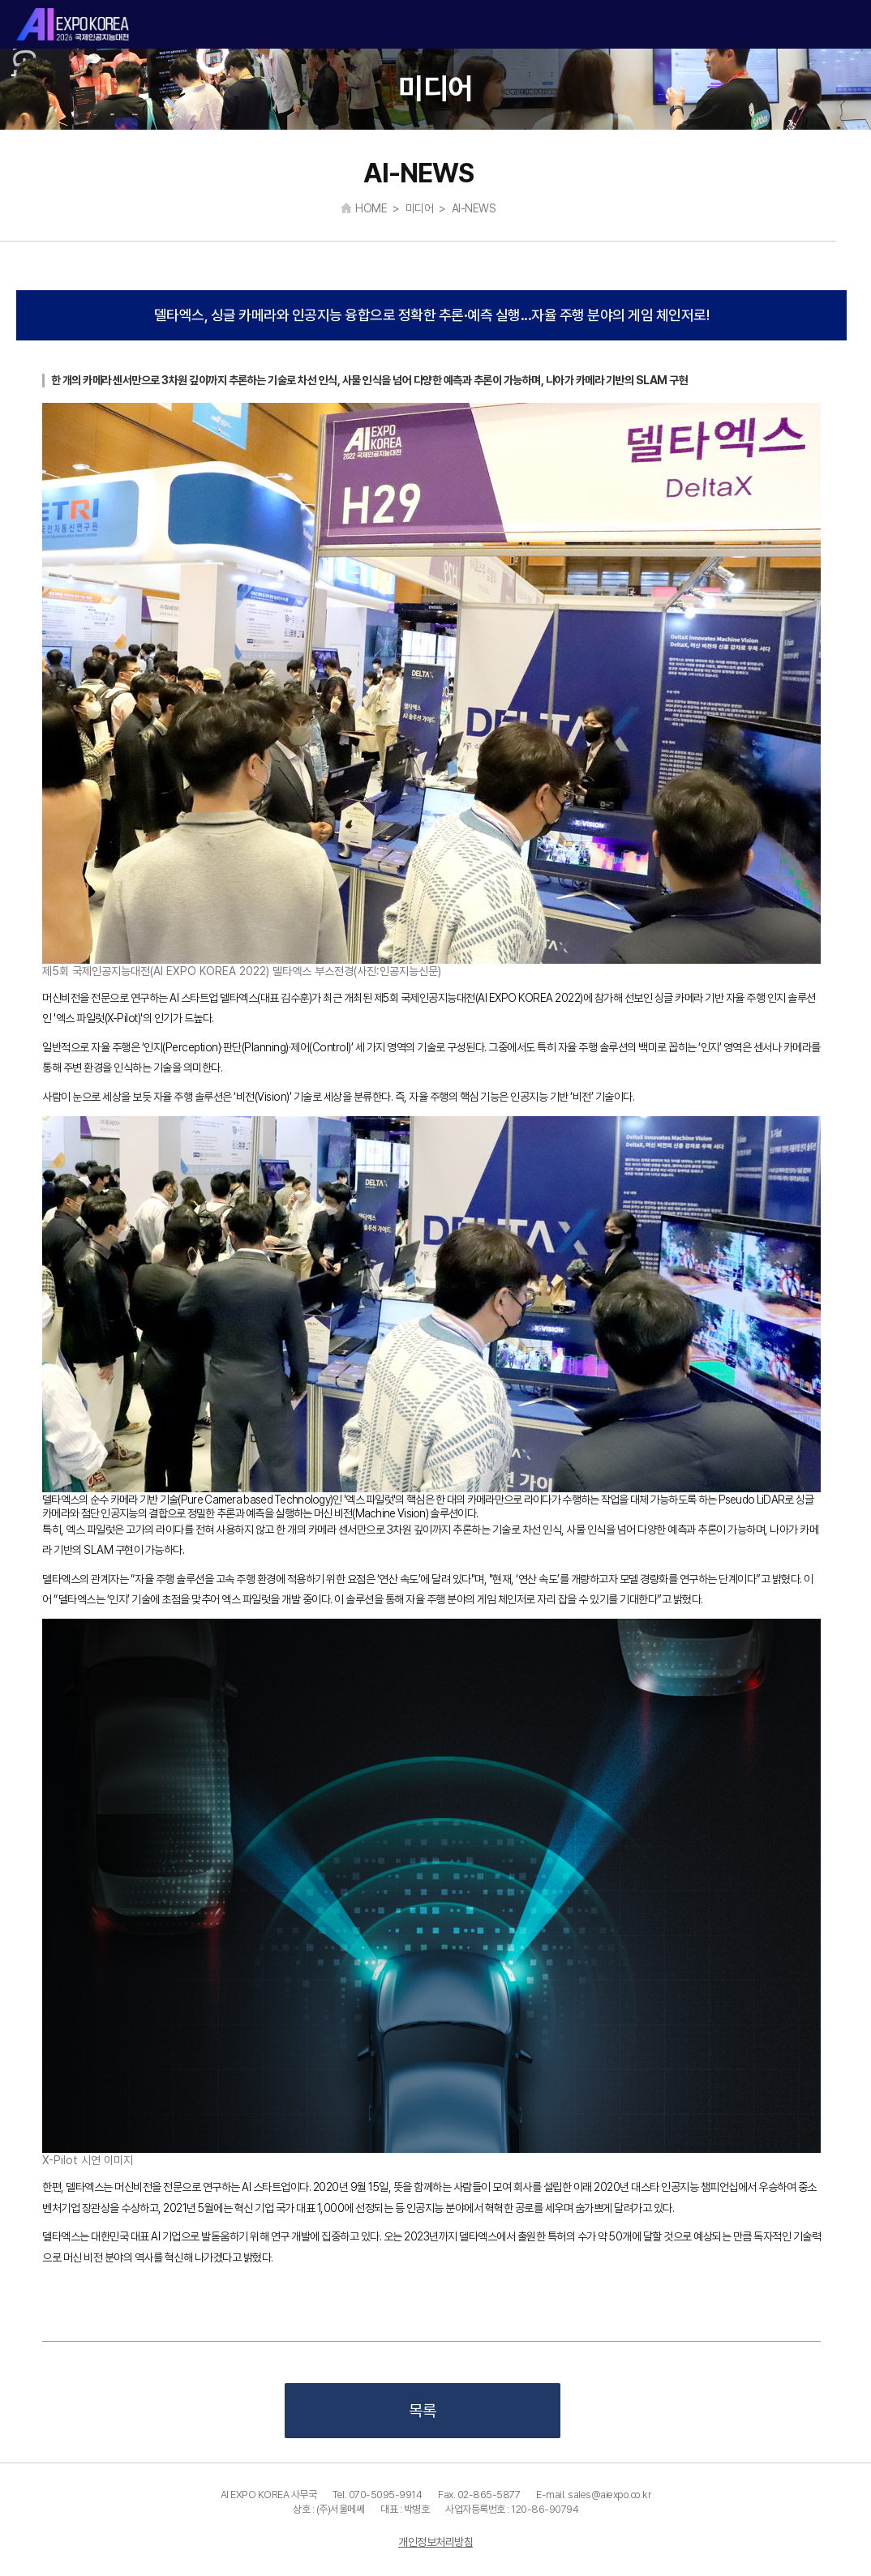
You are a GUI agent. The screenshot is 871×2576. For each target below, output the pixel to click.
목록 (422, 2410)
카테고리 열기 (845, 25)
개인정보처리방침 (435, 2541)
